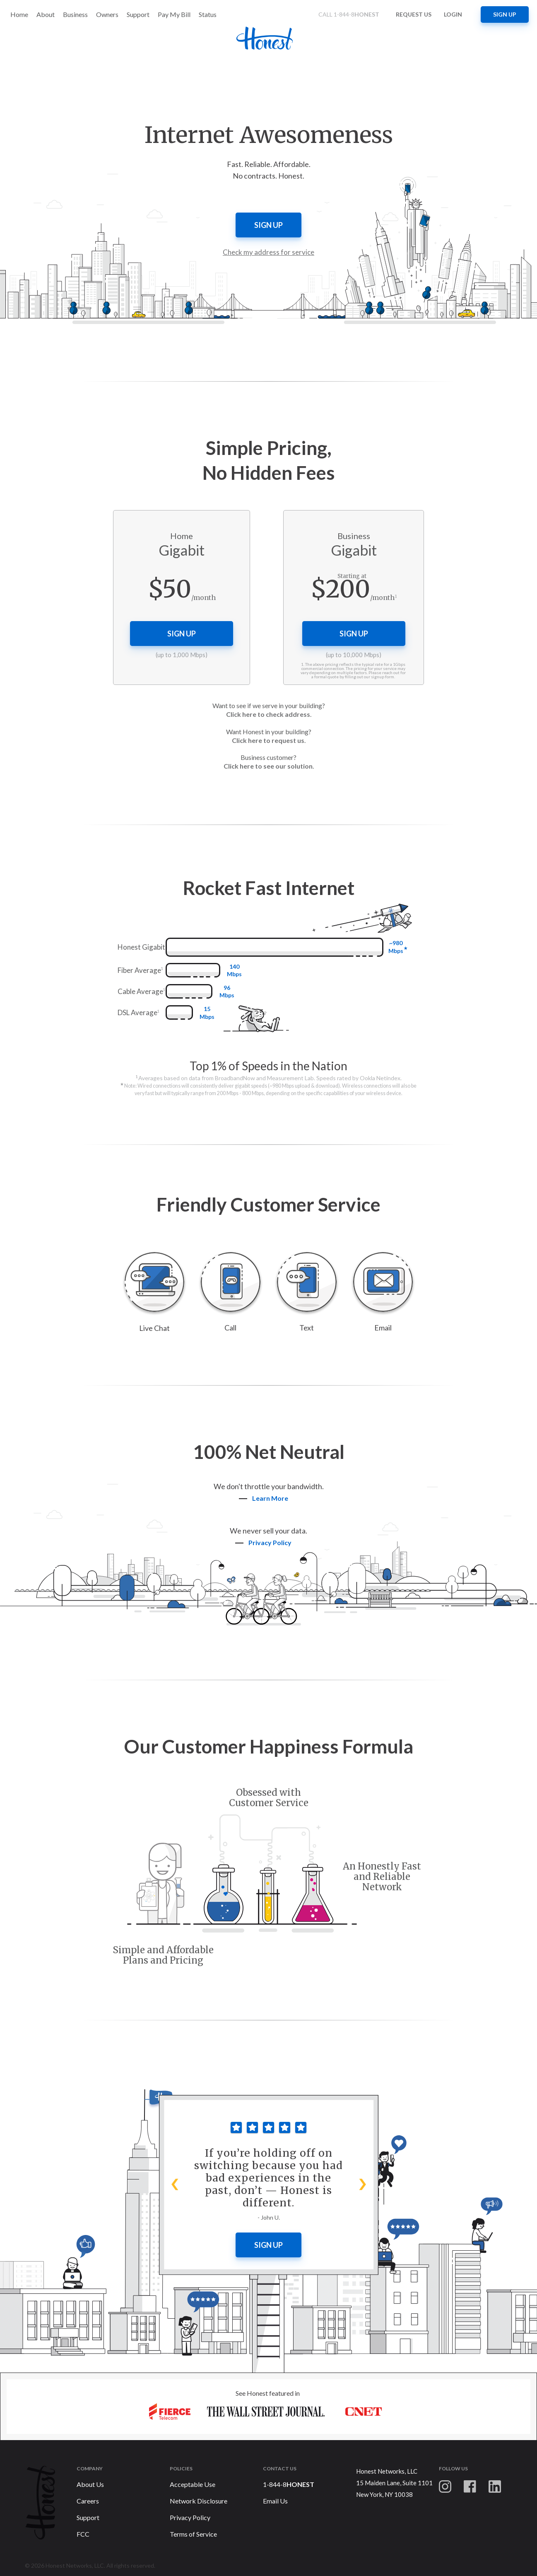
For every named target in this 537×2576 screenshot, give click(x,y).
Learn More (266, 1498)
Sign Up (268, 2244)
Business (75, 14)
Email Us (275, 2501)
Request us (413, 14)
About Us (90, 2484)
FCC (83, 2534)
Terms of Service (193, 2534)
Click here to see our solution (268, 766)
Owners (107, 14)
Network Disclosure (198, 2501)
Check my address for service (268, 252)
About (45, 14)
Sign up (504, 14)
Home (19, 14)
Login (453, 14)
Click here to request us (268, 740)
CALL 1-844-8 (350, 14)
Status (208, 14)
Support (138, 14)
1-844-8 (289, 2484)
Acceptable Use (192, 2484)
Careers (88, 2501)
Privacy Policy (190, 2517)
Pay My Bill (174, 14)
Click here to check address (268, 714)
